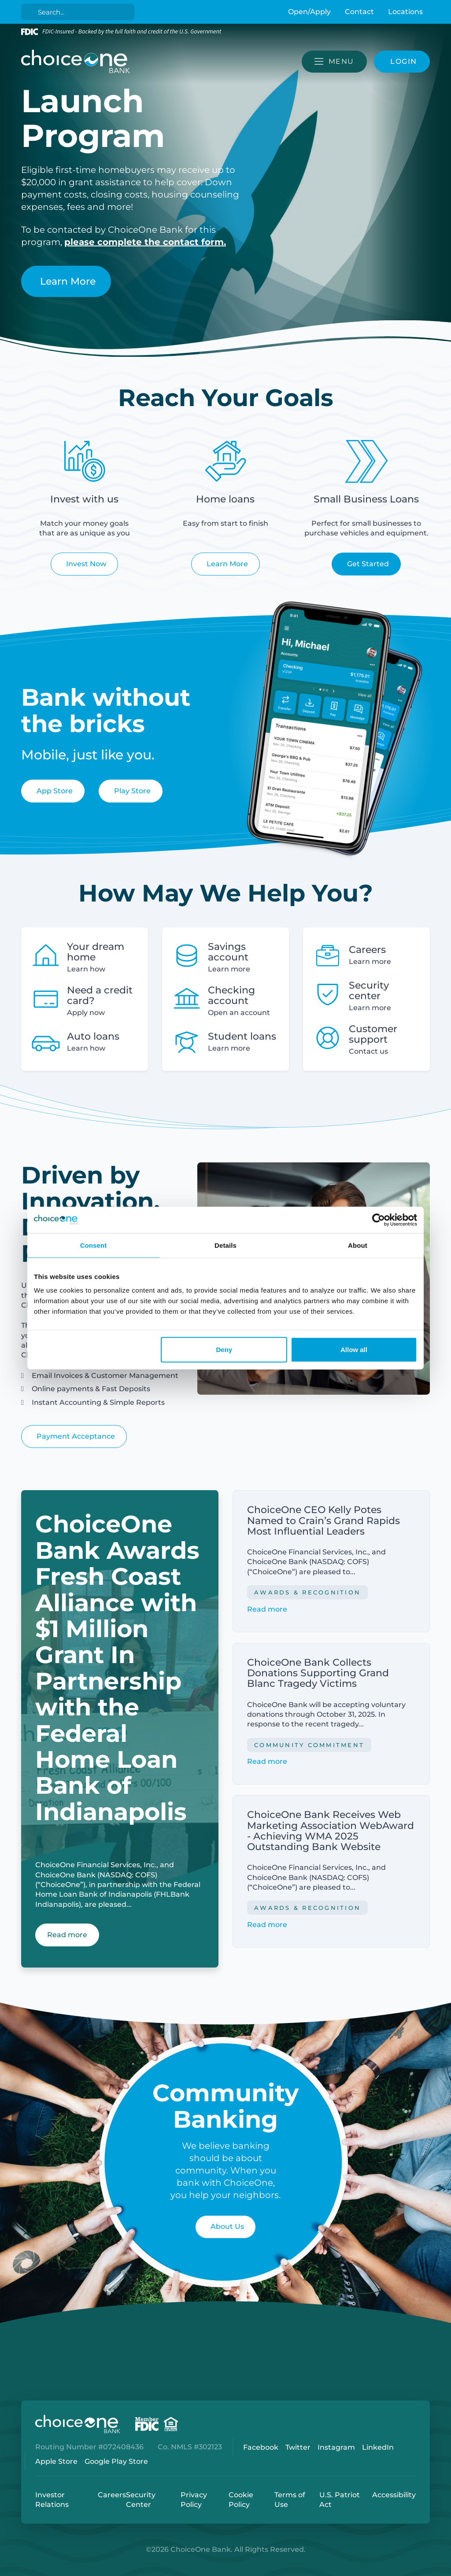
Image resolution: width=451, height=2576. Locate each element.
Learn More (68, 281)
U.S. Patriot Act (339, 2500)
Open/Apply (309, 11)
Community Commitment (309, 1744)
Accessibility (394, 2495)
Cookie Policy (241, 2500)
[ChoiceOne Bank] (75, 62)
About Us (227, 2226)
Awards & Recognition (307, 1592)
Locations (405, 11)
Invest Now (86, 564)
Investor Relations (52, 2500)
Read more (267, 1609)
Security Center (140, 2500)
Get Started (368, 564)
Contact (359, 11)
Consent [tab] (93, 1245)
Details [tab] (225, 1245)
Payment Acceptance (76, 1436)
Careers (112, 2495)
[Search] (79, 12)
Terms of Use (289, 2500)
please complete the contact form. (145, 242)
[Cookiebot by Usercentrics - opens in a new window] (378, 1219)
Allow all (353, 1349)
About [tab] (357, 1245)
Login (6, 2569)
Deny (224, 1349)
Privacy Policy (194, 2500)
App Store (55, 791)
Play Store (132, 791)
